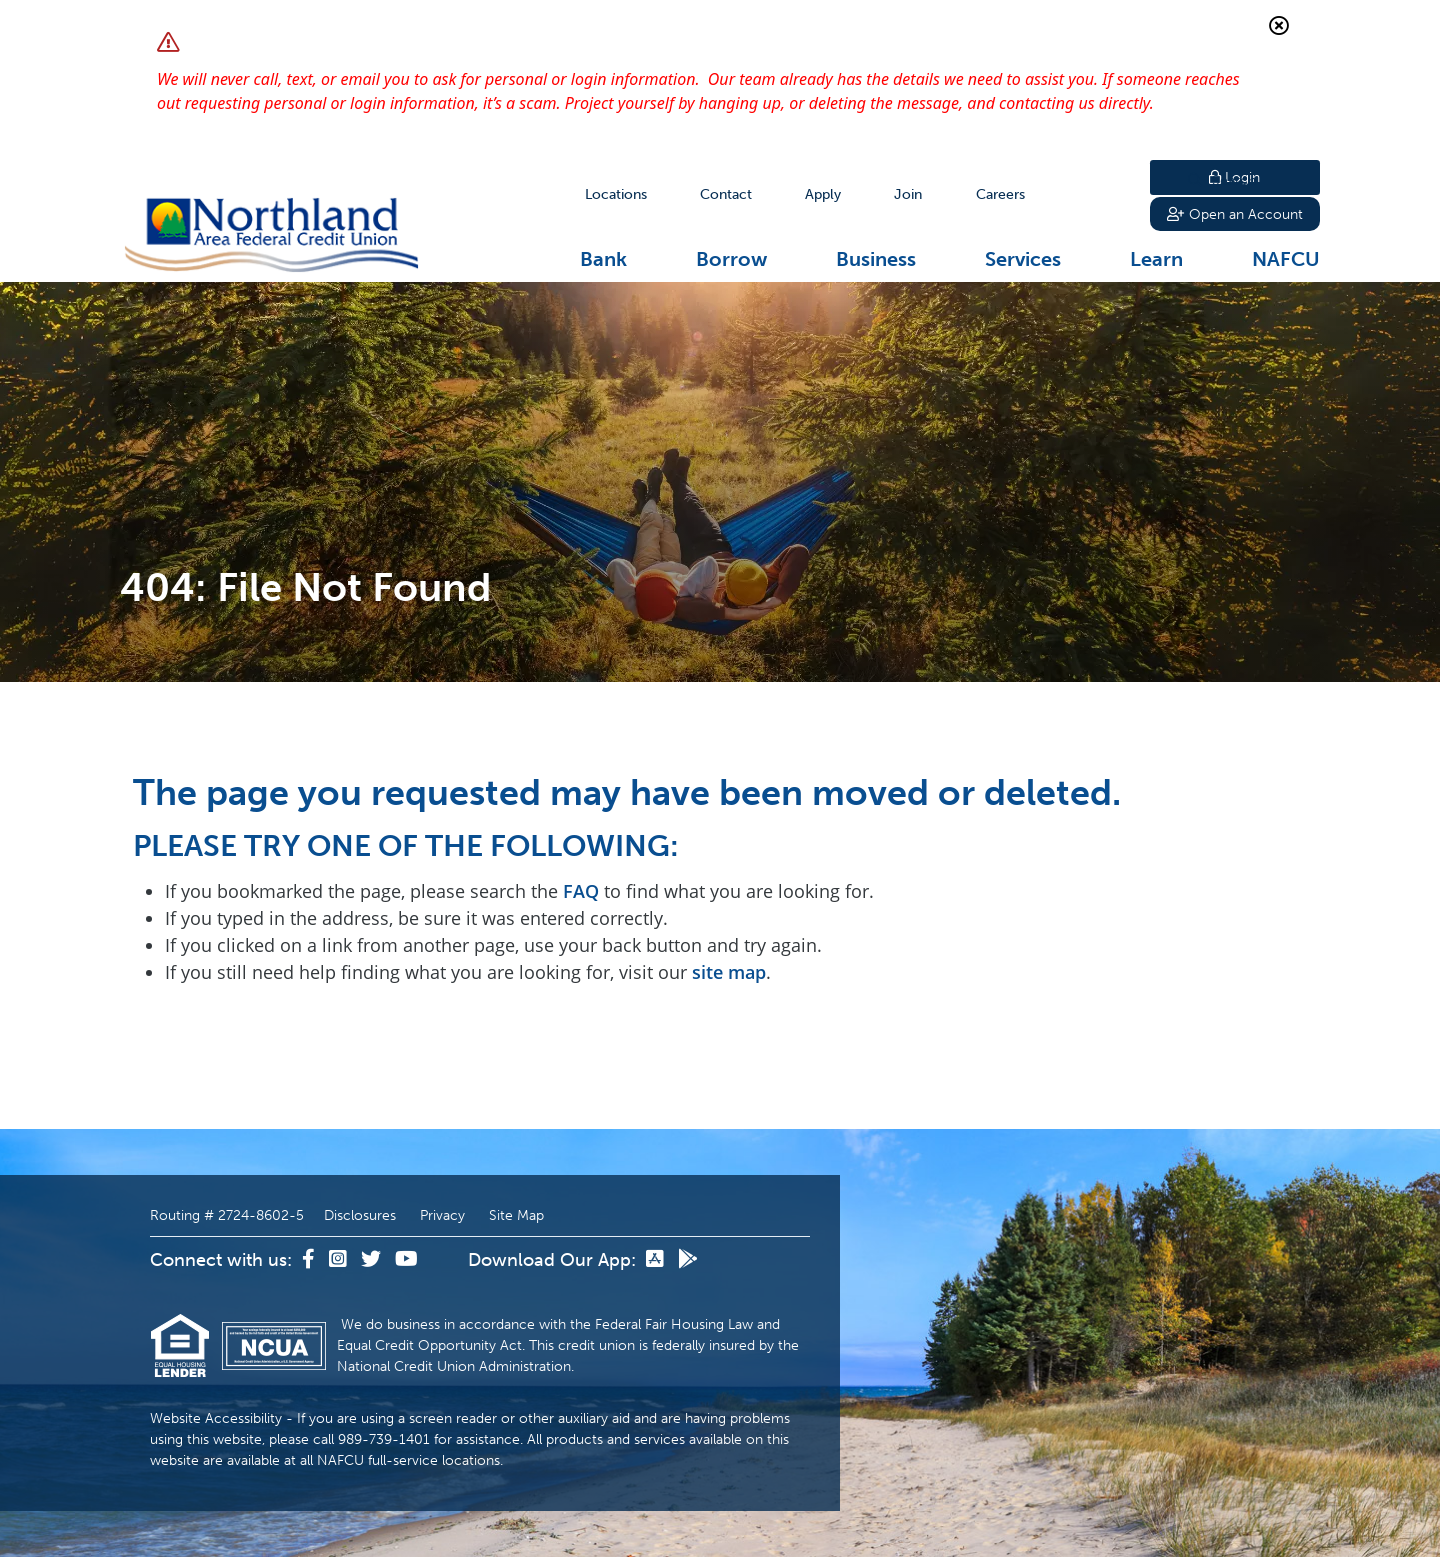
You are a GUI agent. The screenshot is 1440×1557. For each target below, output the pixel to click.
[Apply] (823, 194)
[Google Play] (688, 1260)
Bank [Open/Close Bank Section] (603, 259)
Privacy (442, 1215)
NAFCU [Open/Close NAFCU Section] (1286, 259)
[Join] (908, 194)
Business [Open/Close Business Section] (876, 259)
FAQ (581, 891)
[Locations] (616, 194)
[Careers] (1000, 194)
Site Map (516, 1215)
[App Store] (657, 1260)
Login (1234, 177)
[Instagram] (340, 1260)
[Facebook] (310, 1260)
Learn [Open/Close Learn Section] (1156, 259)
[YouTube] (406, 1260)
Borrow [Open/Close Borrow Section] (731, 259)
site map (729, 972)
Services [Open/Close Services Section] (1023, 259)
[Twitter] (373, 1260)
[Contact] (726, 194)
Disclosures (360, 1215)
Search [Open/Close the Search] (1098, 194)
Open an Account (1235, 216)
